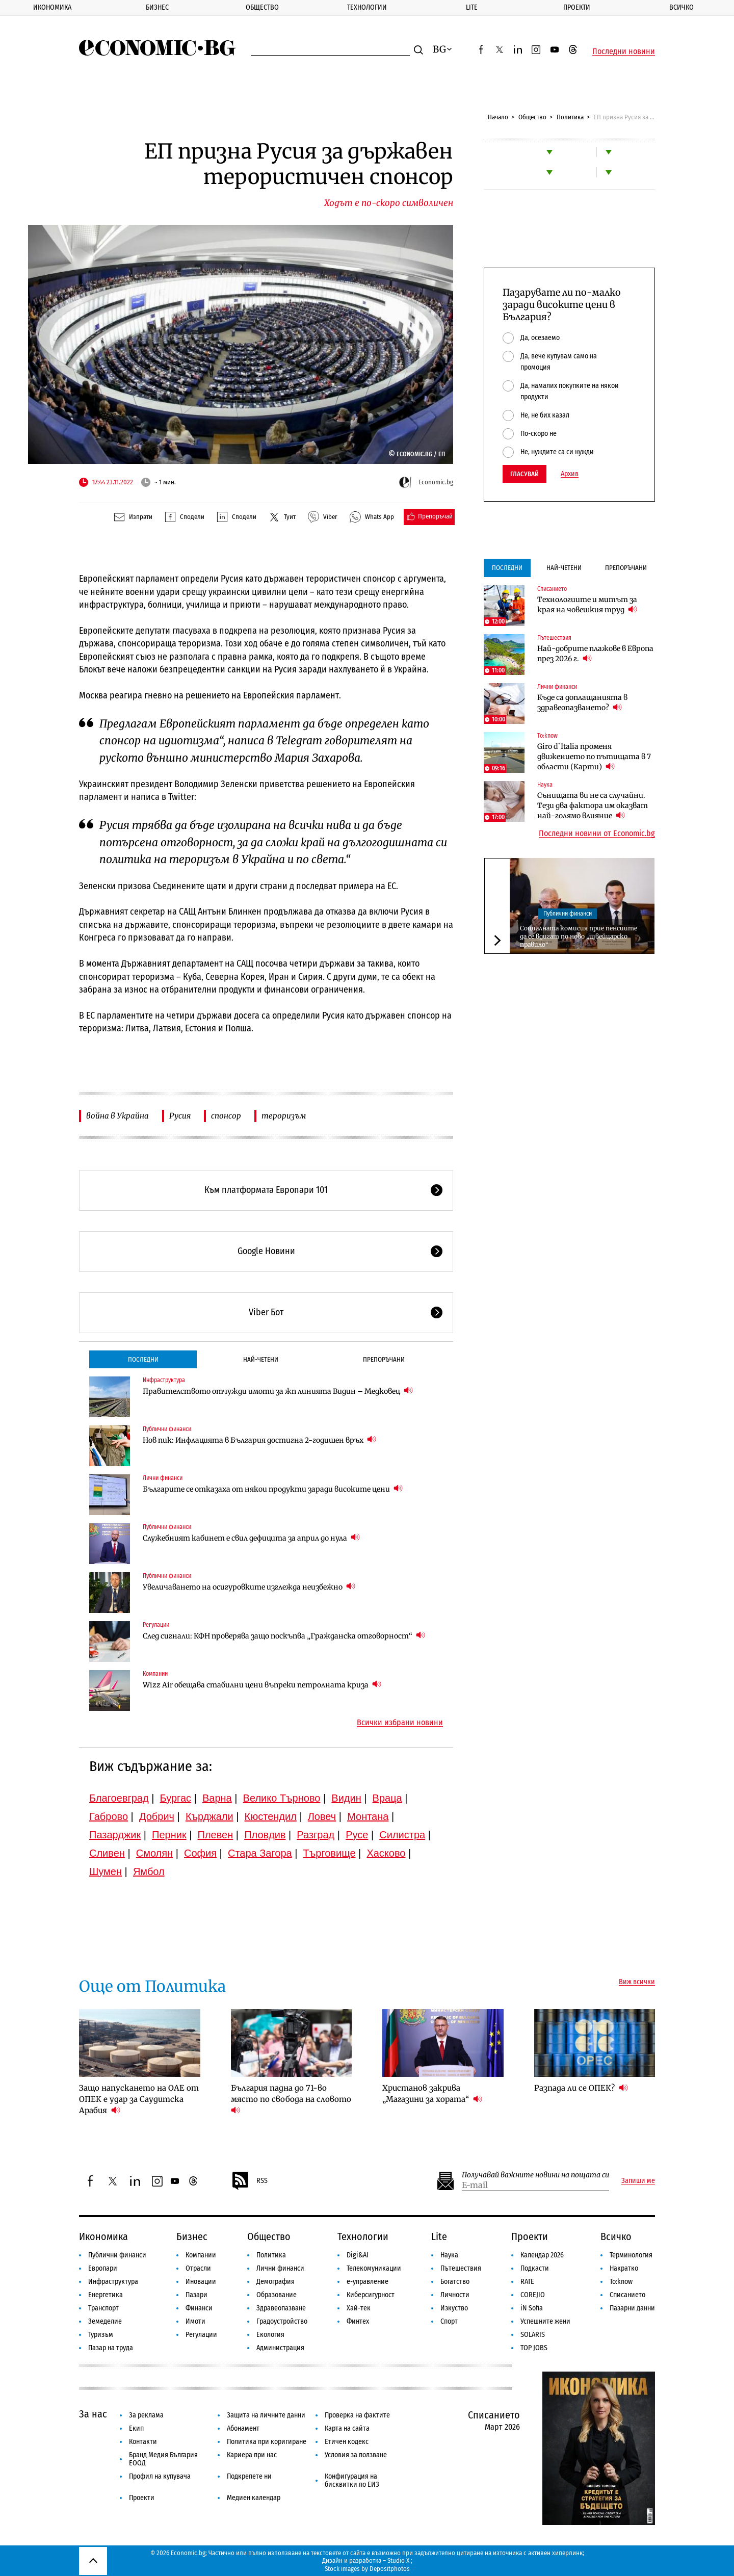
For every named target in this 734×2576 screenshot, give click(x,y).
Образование (276, 2295)
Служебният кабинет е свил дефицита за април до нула (251, 1538)
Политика (570, 117)
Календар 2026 (542, 2255)
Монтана (367, 1816)
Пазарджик (115, 1834)
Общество (262, 7)
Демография (275, 2281)
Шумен (105, 1871)
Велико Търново (282, 1798)
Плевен (215, 1834)
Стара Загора (260, 1853)
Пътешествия (554, 637)
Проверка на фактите (357, 2415)
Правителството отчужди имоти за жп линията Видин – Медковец (278, 1391)
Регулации (156, 1624)
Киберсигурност (371, 2295)
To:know (547, 735)
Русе (357, 1834)
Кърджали (209, 1816)
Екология (270, 2334)
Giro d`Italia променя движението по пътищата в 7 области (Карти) (594, 756)
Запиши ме (638, 2180)
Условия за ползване (356, 2455)
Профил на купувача (160, 2476)
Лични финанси (162, 1477)
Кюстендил (271, 1816)
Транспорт (103, 2308)
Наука (545, 784)
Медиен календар (253, 2497)
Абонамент (243, 2428)
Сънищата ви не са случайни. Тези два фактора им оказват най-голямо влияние (592, 805)
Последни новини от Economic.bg (597, 833)
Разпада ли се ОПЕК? (581, 2088)
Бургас (176, 1798)
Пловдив (264, 1834)
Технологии (367, 7)
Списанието (552, 588)
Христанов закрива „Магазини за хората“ (432, 2093)
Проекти (576, 7)
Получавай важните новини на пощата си (535, 2175)
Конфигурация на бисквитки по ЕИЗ (352, 2480)
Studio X (398, 2560)
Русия (180, 1116)
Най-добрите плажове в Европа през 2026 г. (595, 653)
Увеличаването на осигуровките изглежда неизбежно (249, 1587)
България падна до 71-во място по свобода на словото (291, 2099)
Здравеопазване (281, 2308)
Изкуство (454, 2308)
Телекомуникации (374, 2268)
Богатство (454, 2281)
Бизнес (157, 7)
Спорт (449, 2321)
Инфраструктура (164, 1380)
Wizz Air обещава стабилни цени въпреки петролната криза (262, 1684)
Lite (472, 7)
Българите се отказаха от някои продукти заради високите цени (273, 1489)
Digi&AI (358, 2255)
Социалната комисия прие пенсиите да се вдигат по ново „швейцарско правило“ (578, 936)
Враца (387, 1798)
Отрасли (198, 2268)
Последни (143, 1359)
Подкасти (534, 2268)
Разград (315, 1834)
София (200, 1853)
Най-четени (260, 1359)
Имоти (195, 2321)
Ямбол (149, 1871)
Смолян (154, 1853)
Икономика (52, 7)
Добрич (156, 1816)
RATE (527, 2281)
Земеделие (105, 2321)
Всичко (616, 2236)
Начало (498, 117)
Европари (102, 2268)
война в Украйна (117, 1116)
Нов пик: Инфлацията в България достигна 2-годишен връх (259, 1440)
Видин (346, 1798)
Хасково (385, 1853)
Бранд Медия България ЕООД (163, 2459)
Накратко (624, 2268)
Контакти (143, 2441)
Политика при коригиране (266, 2441)
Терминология (631, 2255)
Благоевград (119, 1798)
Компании (155, 1673)
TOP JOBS (533, 2348)
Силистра (402, 1834)
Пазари (196, 2295)
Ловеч (322, 1816)
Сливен (107, 1853)
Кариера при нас (252, 2455)
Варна (217, 1798)
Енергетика (105, 2295)
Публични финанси (167, 1429)
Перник (169, 1834)
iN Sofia (531, 2308)
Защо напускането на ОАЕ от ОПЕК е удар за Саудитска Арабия (139, 2099)
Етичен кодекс (347, 2441)
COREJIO (532, 2295)
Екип (136, 2428)
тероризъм (283, 1116)
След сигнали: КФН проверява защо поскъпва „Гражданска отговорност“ (284, 1636)
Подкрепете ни (249, 2476)
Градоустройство (281, 2321)
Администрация (280, 2348)
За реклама (146, 2415)
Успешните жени (545, 2321)
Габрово (108, 1816)
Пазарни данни (632, 2308)
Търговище (329, 1853)
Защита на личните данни (266, 2415)
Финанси (199, 2308)
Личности (454, 2295)
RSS (249, 2181)
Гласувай (524, 474)
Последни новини (623, 51)
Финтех (358, 2321)
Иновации (201, 2281)
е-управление (367, 2281)
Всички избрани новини (400, 1723)
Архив (570, 474)
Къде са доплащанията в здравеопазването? (582, 702)
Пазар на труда (110, 2348)
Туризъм (100, 2334)
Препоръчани (384, 1359)
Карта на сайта (347, 2428)
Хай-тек (359, 2308)
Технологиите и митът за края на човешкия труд (587, 604)
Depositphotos (390, 2568)
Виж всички (637, 1982)
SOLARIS (532, 2334)
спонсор (226, 1116)
